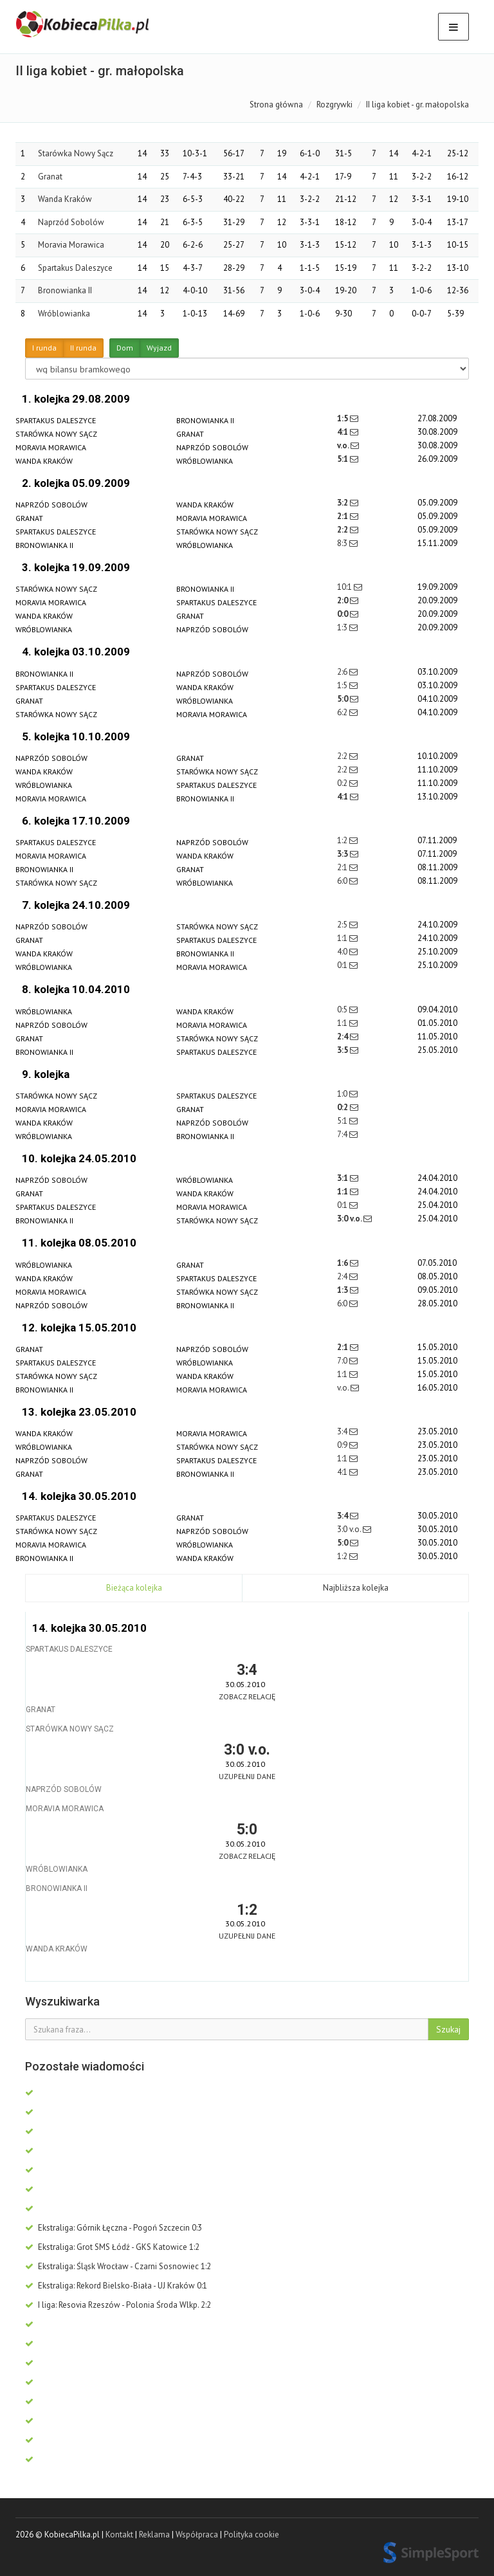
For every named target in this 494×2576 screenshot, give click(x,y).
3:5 (343, 1050)
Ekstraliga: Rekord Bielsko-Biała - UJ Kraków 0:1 (116, 2285)
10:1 (345, 586)
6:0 (343, 880)
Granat (50, 176)
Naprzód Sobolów (71, 222)
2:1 (343, 516)
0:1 (343, 965)
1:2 (343, 840)
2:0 (343, 600)
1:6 (343, 1262)
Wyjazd (159, 348)
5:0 (343, 698)
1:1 (343, 938)
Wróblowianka (64, 313)
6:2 (343, 712)
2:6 (343, 671)
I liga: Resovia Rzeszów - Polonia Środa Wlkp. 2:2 (118, 2304)
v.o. (344, 445)
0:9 (343, 1444)
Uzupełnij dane (247, 1776)
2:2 (343, 529)
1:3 (343, 627)
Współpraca (197, 2534)
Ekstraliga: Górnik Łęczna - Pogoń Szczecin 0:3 (113, 2227)
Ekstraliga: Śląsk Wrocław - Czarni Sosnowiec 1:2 (118, 2266)
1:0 (343, 1093)
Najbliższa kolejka (356, 1587)
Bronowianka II (65, 290)
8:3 (343, 543)
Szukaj (448, 2029)
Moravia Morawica (71, 244)
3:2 (343, 502)
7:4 (343, 1134)
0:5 (343, 1009)
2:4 (343, 1036)
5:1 (343, 458)
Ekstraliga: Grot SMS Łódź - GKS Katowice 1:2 (112, 2247)
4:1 (343, 431)
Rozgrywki (334, 104)
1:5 (343, 418)
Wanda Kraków (65, 199)
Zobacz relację (247, 1696)
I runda (44, 348)
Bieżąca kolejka (134, 1587)
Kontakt (119, 2534)
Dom (124, 348)
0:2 (343, 783)
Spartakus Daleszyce (75, 267)
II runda (83, 348)
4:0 (343, 951)
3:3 (343, 853)
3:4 (343, 1431)
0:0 (343, 613)
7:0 (343, 1360)
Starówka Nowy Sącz (75, 153)
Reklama (154, 2534)
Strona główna (276, 104)
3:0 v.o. (350, 1218)
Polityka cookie (251, 2534)
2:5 (343, 924)
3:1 (343, 1178)
